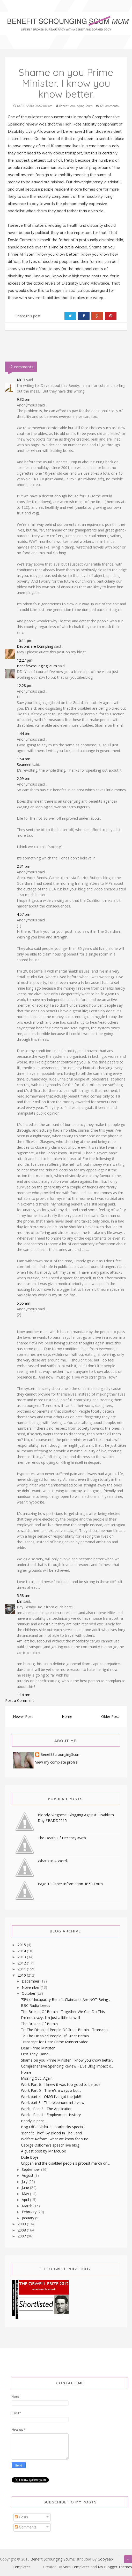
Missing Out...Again (37, 2078)
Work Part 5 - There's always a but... (51, 2090)
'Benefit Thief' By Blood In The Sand (51, 2133)
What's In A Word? (53, 1860)
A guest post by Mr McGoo (43, 2151)
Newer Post (23, 1716)
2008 (22, 2230)
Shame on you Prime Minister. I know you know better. (67, 2060)
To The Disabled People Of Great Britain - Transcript (65, 2029)
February (30, 2211)
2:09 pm (23, 778)
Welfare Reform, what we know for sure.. (55, 2138)
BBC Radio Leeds (35, 2005)
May (26, 2193)
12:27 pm (24, 660)
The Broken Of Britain (39, 2023)
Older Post (110, 1716)
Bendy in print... (33, 2120)
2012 (22, 1963)
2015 (22, 1944)
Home (67, 1716)
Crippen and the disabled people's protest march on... (65, 2163)
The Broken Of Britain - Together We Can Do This (63, 2011)
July (25, 2181)
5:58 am (23, 1595)
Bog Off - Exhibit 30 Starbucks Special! (52, 2126)
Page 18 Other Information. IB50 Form (70, 1883)
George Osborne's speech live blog (50, 2145)
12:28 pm (24, 685)
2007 (22, 2236)
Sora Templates (76, 2566)
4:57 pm (23, 914)
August (28, 2175)
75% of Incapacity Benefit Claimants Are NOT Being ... (66, 1999)
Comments (25, 2527)
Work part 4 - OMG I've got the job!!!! (51, 2096)
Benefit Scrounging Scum (52, 2559)
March (27, 2205)
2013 (22, 1956)
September (31, 2169)
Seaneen (24, 764)
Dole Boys (30, 2157)
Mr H (21, 379)
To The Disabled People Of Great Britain (55, 2035)
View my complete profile (56, 1762)
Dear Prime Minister (38, 2048)
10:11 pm (24, 640)
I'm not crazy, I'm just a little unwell (50, 2017)
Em (19, 1601)
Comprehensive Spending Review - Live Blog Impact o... (67, 2066)
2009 (22, 2223)
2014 (22, 1950)
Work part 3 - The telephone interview (52, 2102)
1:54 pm (23, 758)
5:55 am (23, 1303)
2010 (22, 1975)
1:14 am (23, 1694)
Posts (21, 2517)
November (31, 1987)
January (28, 2217)
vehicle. (97, 210)
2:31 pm (23, 866)
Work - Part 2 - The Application (46, 2108)
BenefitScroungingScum (37, 665)
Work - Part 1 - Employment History (51, 2114)
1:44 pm (23, 733)
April (26, 2199)
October (29, 1993)
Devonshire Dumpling (35, 646)
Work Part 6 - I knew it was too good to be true (60, 2084)
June (26, 2187)
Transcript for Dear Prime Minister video (55, 2041)
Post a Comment (19, 1700)
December (31, 1981)
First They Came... (36, 2054)
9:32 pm (23, 399)
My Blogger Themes (115, 2566)
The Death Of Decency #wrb (62, 1837)
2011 (22, 1969)
